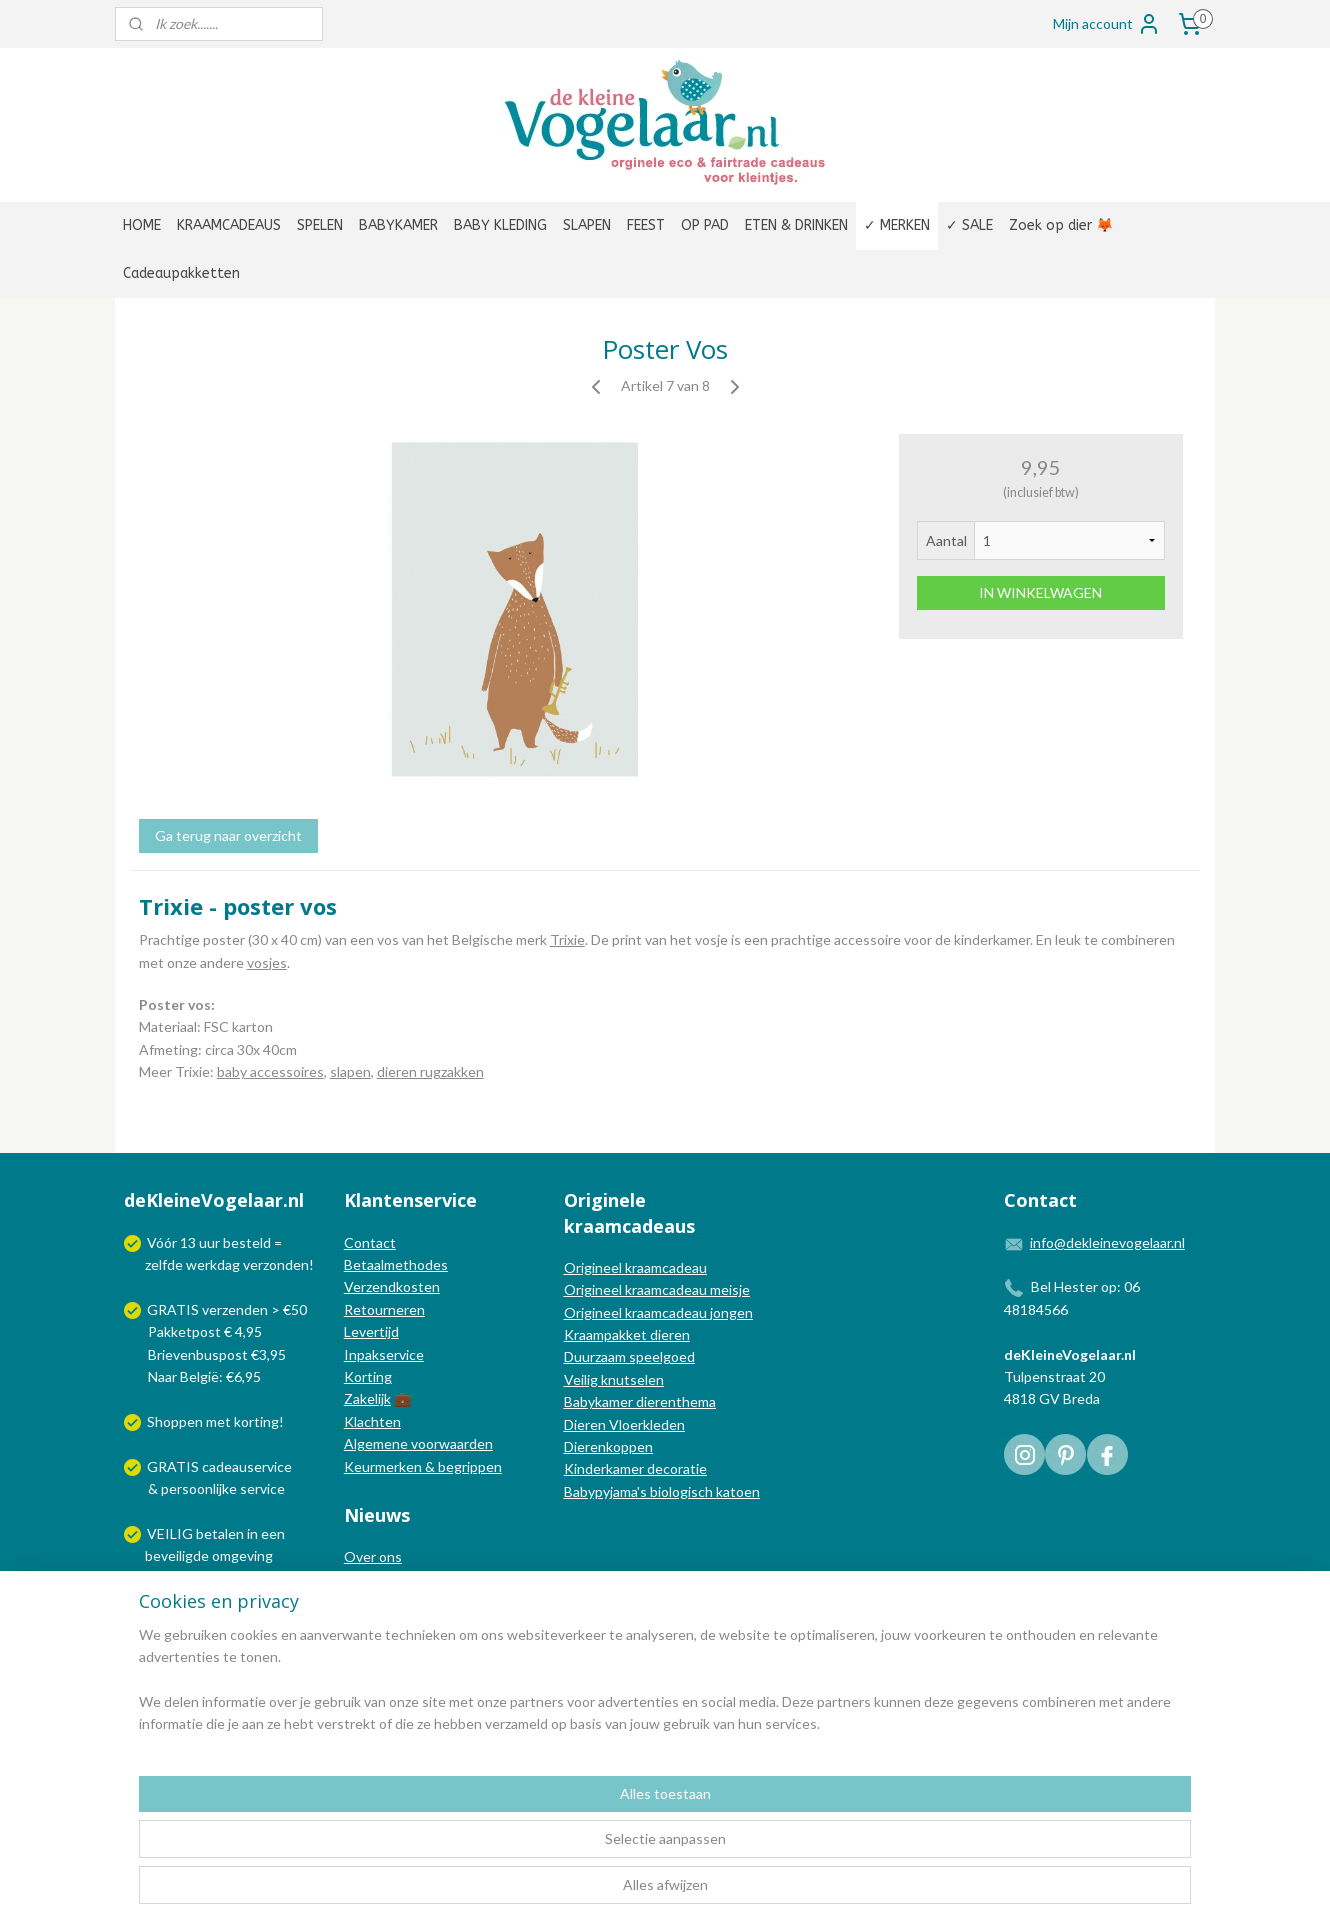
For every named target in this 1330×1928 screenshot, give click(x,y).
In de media (380, 1579)
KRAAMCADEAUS (229, 225)
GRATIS (174, 1466)
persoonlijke (199, 1488)
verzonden (276, 1264)
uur (209, 1242)
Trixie (567, 939)
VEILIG (171, 1533)
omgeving (242, 1555)
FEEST (646, 225)
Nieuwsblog (381, 1601)
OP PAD (705, 225)
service (261, 1488)
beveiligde (177, 1555)
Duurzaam (596, 1356)
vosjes (267, 962)
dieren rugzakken (430, 1071)
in (252, 1533)
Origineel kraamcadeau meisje (657, 1289)
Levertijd (371, 1331)
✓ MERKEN (897, 225)
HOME (142, 225)
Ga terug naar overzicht (228, 835)
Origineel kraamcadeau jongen (658, 1312)
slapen (350, 1071)
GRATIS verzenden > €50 (227, 1309)
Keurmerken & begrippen (423, 1466)
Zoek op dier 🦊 (1061, 225)
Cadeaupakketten (181, 273)
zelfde (164, 1264)
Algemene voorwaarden (418, 1443)
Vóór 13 (173, 1242)
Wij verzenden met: (207, 1600)
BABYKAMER (398, 225)
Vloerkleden (645, 1424)
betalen (220, 1533)
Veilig (582, 1379)
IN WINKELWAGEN (1040, 592)
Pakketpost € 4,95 (194, 1331)
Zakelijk (367, 1398)
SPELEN (320, 225)
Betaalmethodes (396, 1264)
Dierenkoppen (608, 1446)
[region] (533, 1849)
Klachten (372, 1421)
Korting (368, 1376)
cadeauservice (247, 1466)
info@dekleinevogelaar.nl (1107, 1242)
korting (256, 1421)
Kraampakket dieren (627, 1334)
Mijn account (1107, 24)
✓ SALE (969, 225)
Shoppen (175, 1421)
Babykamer (598, 1401)
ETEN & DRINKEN (796, 225)
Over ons (373, 1556)
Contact (370, 1242)
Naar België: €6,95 (204, 1376)
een (273, 1533)
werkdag (213, 1264)
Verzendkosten (392, 1286)
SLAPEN (587, 225)
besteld (247, 1242)
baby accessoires (270, 1071)
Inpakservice (384, 1354)
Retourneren (384, 1309)
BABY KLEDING (500, 225)
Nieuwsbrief (382, 1623)
